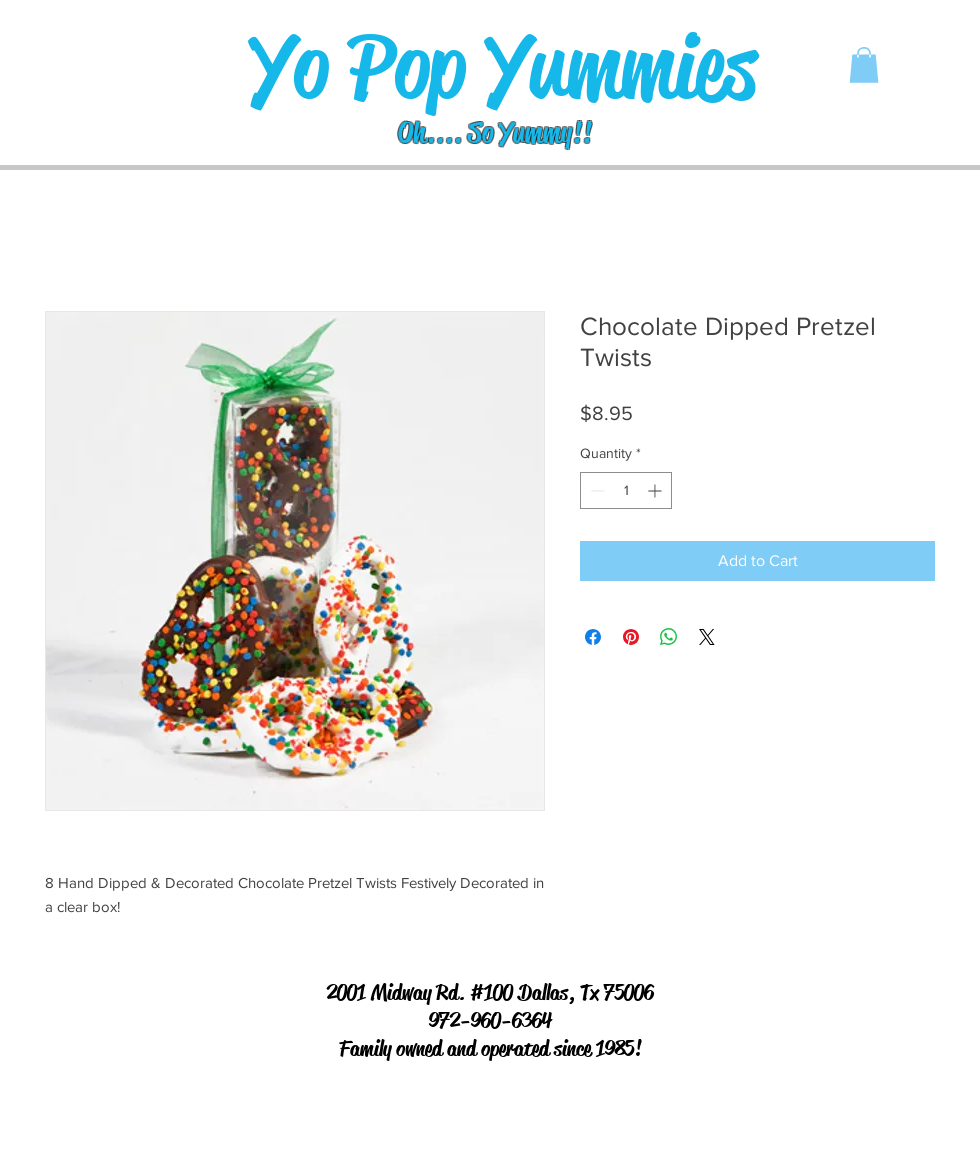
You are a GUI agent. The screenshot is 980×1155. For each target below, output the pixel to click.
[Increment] (656, 490)
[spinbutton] (626, 490)
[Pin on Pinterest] (631, 637)
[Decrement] (595, 490)
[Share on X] (707, 637)
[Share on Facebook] (593, 637)
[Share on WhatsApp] (669, 637)
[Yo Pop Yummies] (502, 67)
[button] (864, 65)
